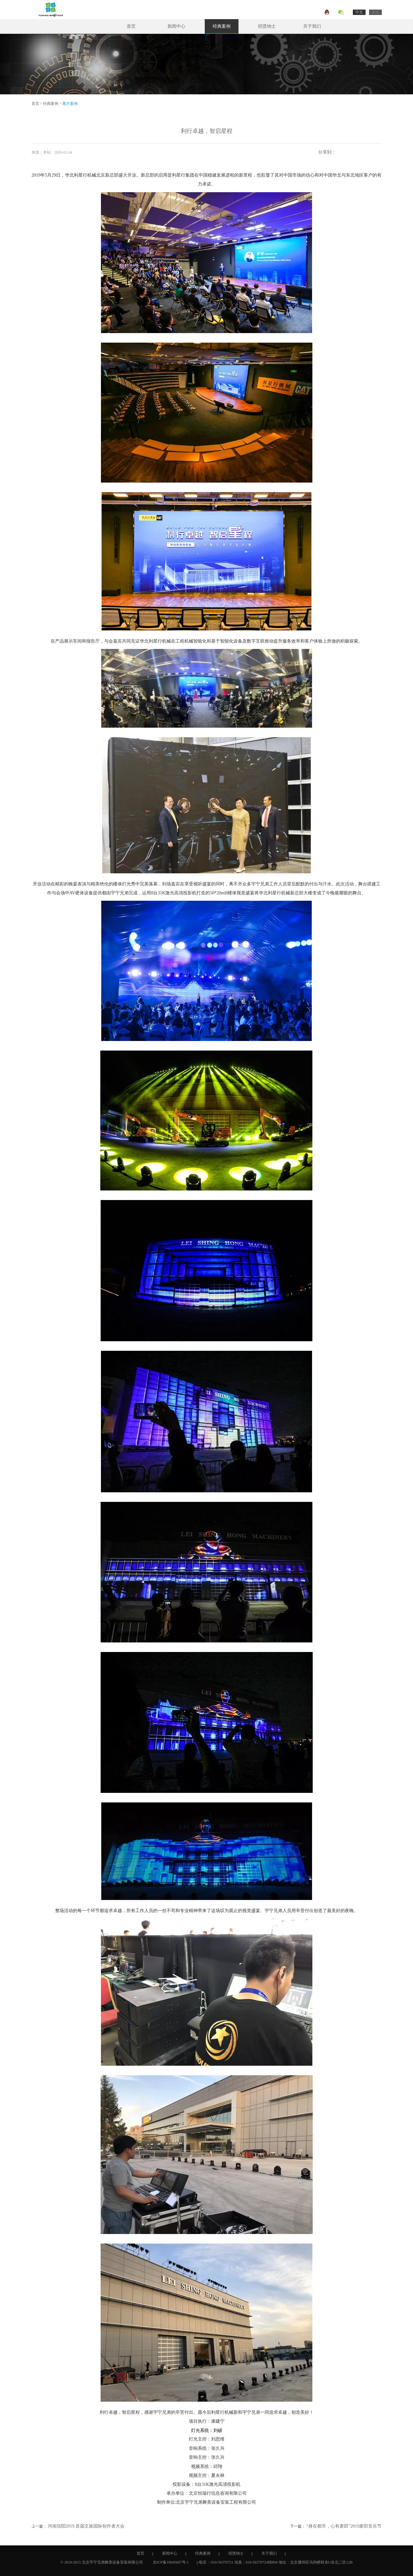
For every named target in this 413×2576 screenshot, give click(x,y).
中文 (359, 12)
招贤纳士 (267, 26)
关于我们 (312, 26)
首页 (131, 26)
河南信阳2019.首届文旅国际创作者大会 (86, 2526)
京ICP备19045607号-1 (171, 2562)
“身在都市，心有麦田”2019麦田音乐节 (343, 2526)
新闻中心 (176, 26)
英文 (375, 12)
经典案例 (222, 26)
